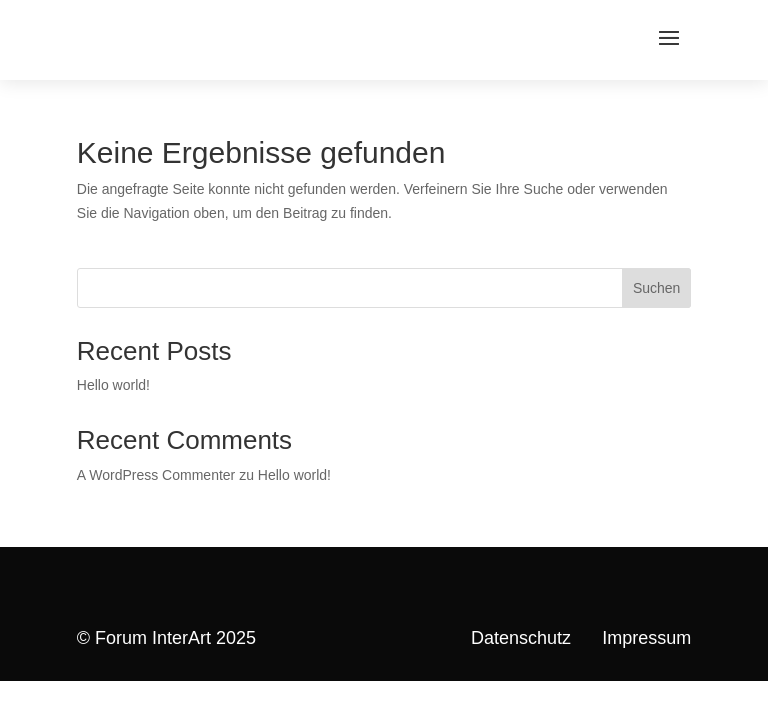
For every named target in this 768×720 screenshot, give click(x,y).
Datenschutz (521, 638)
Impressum (646, 638)
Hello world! (113, 385)
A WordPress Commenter (156, 475)
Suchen (656, 288)
